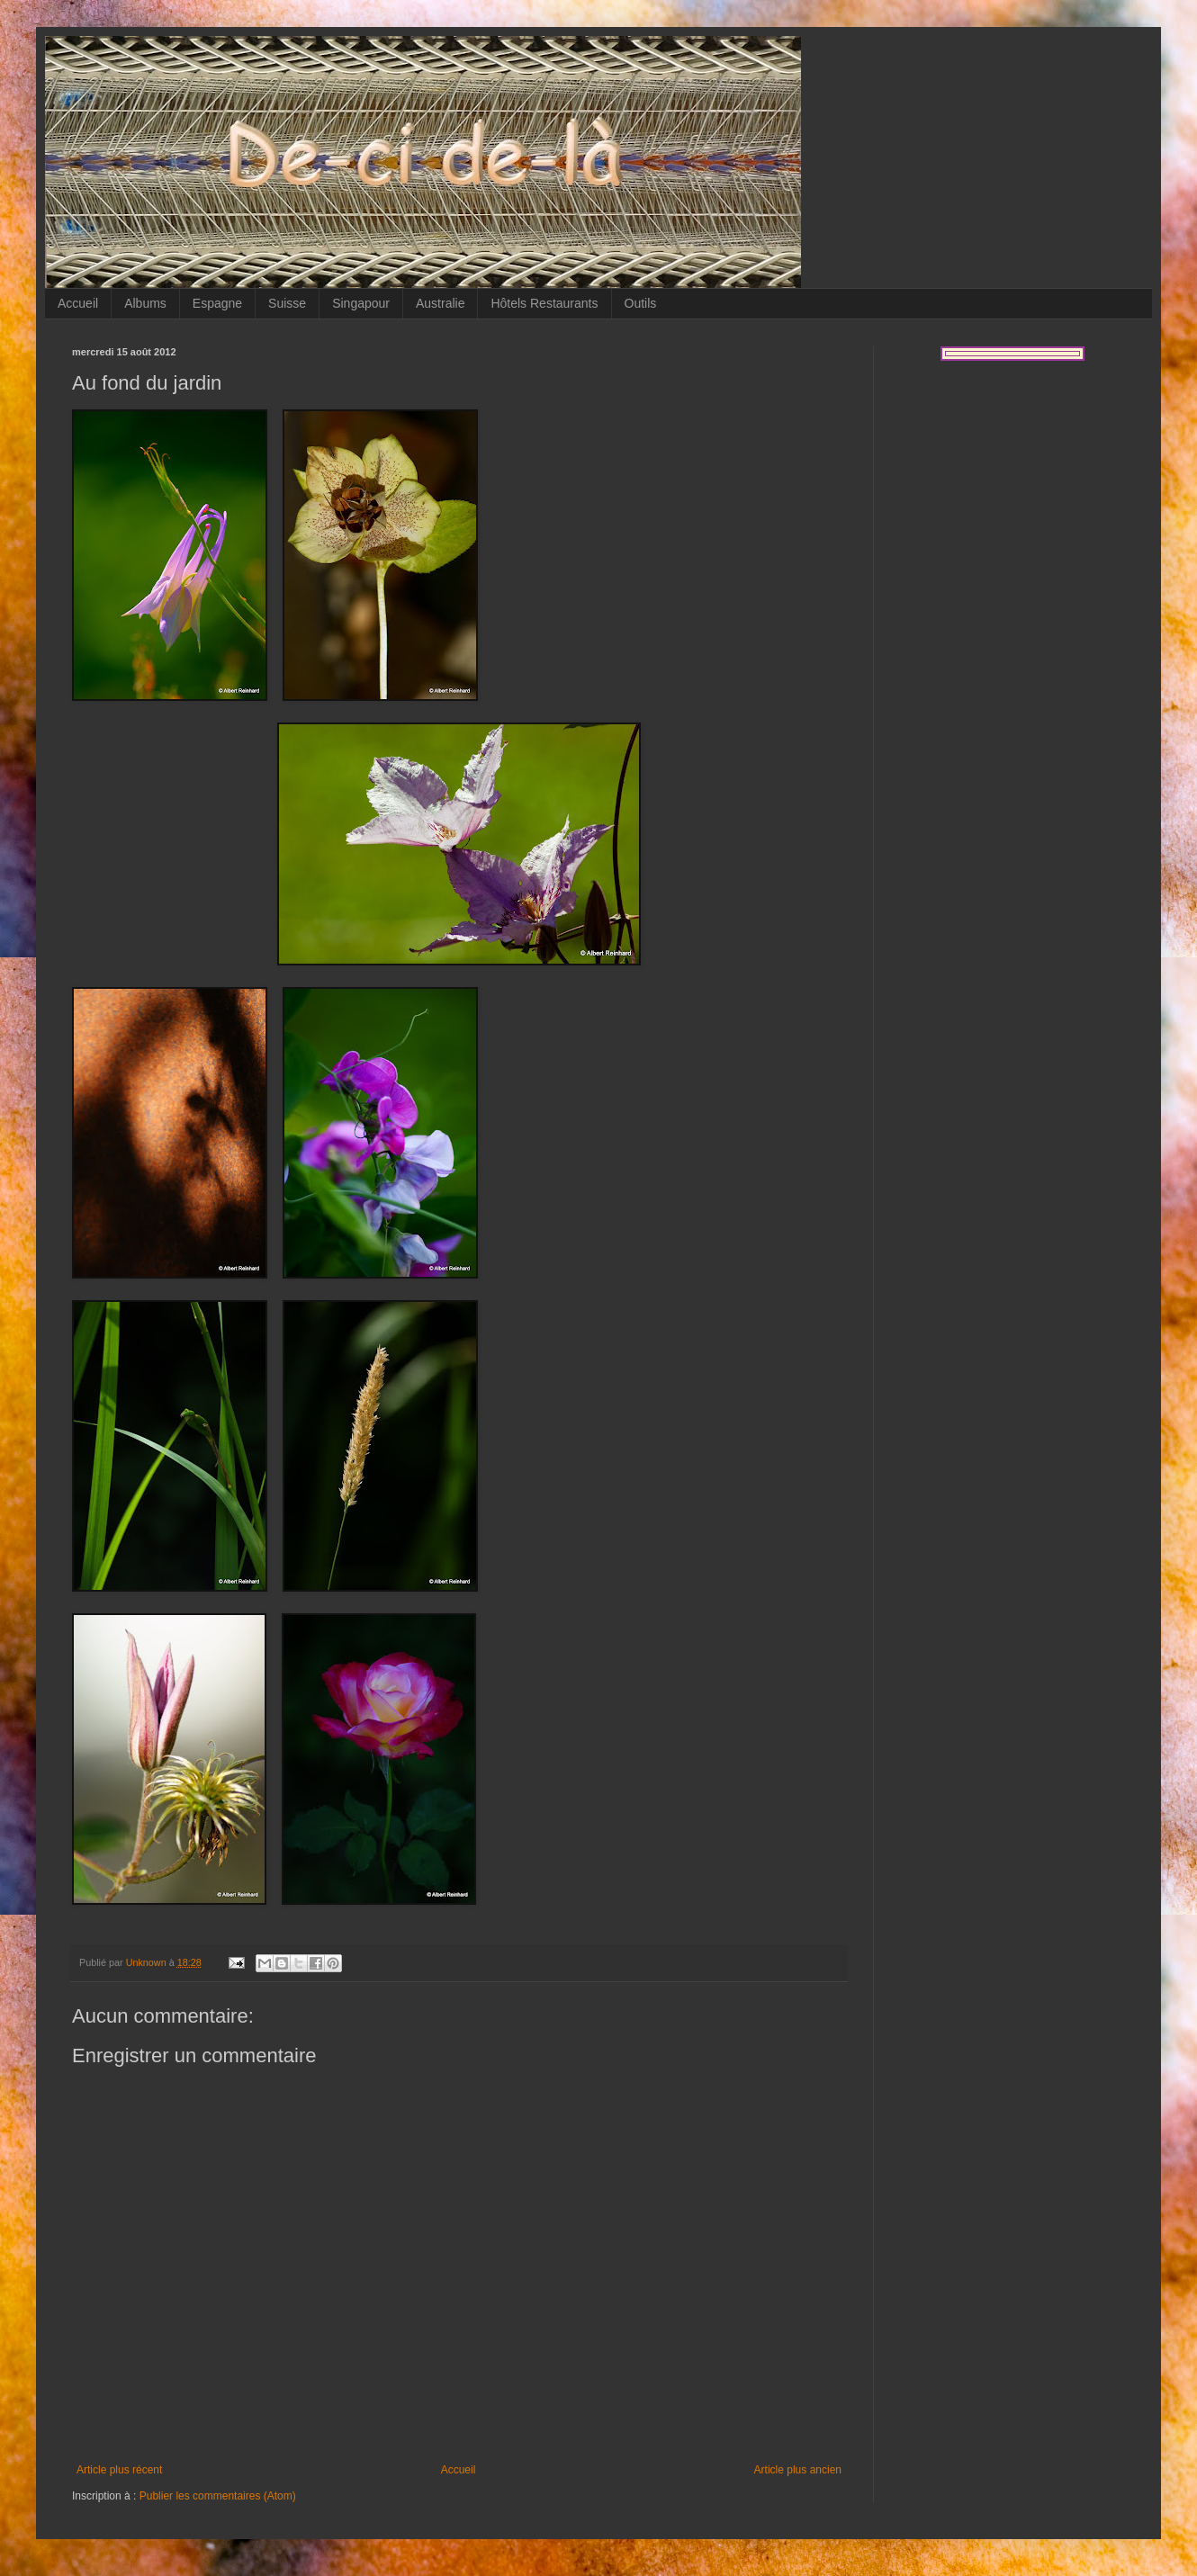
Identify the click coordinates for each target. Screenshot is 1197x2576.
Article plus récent (119, 2470)
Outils (641, 303)
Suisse (287, 303)
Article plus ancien (798, 2470)
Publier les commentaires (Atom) (218, 2496)
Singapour (361, 303)
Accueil (78, 303)
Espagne (217, 303)
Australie (440, 303)
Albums (145, 303)
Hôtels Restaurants (544, 303)
